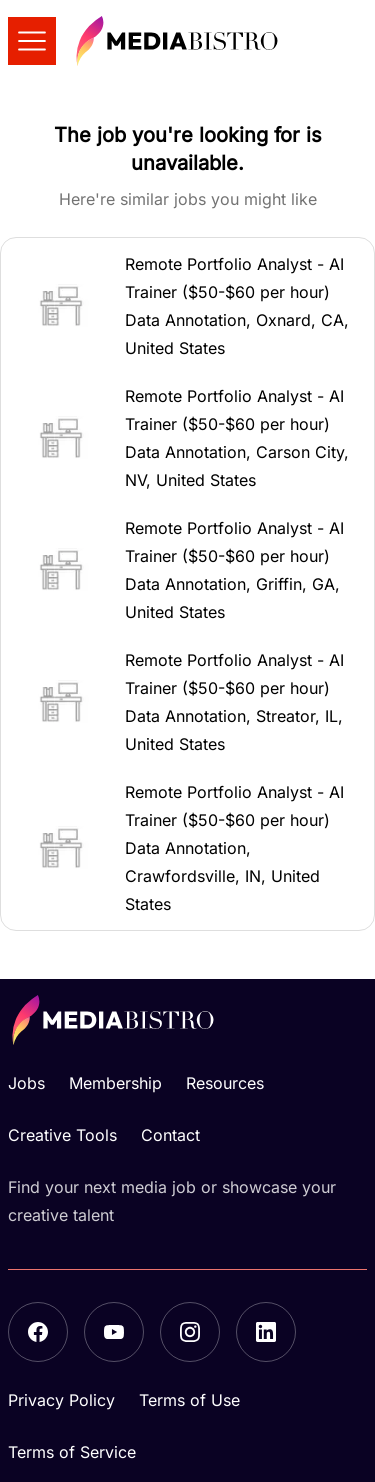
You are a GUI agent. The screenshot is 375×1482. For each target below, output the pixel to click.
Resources (225, 1083)
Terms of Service (72, 1452)
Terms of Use (189, 1400)
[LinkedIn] (266, 1332)
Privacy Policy (61, 1400)
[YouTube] (114, 1332)
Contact (170, 1135)
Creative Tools (62, 1135)
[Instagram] (190, 1332)
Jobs (26, 1083)
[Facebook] (38, 1332)
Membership (115, 1083)
